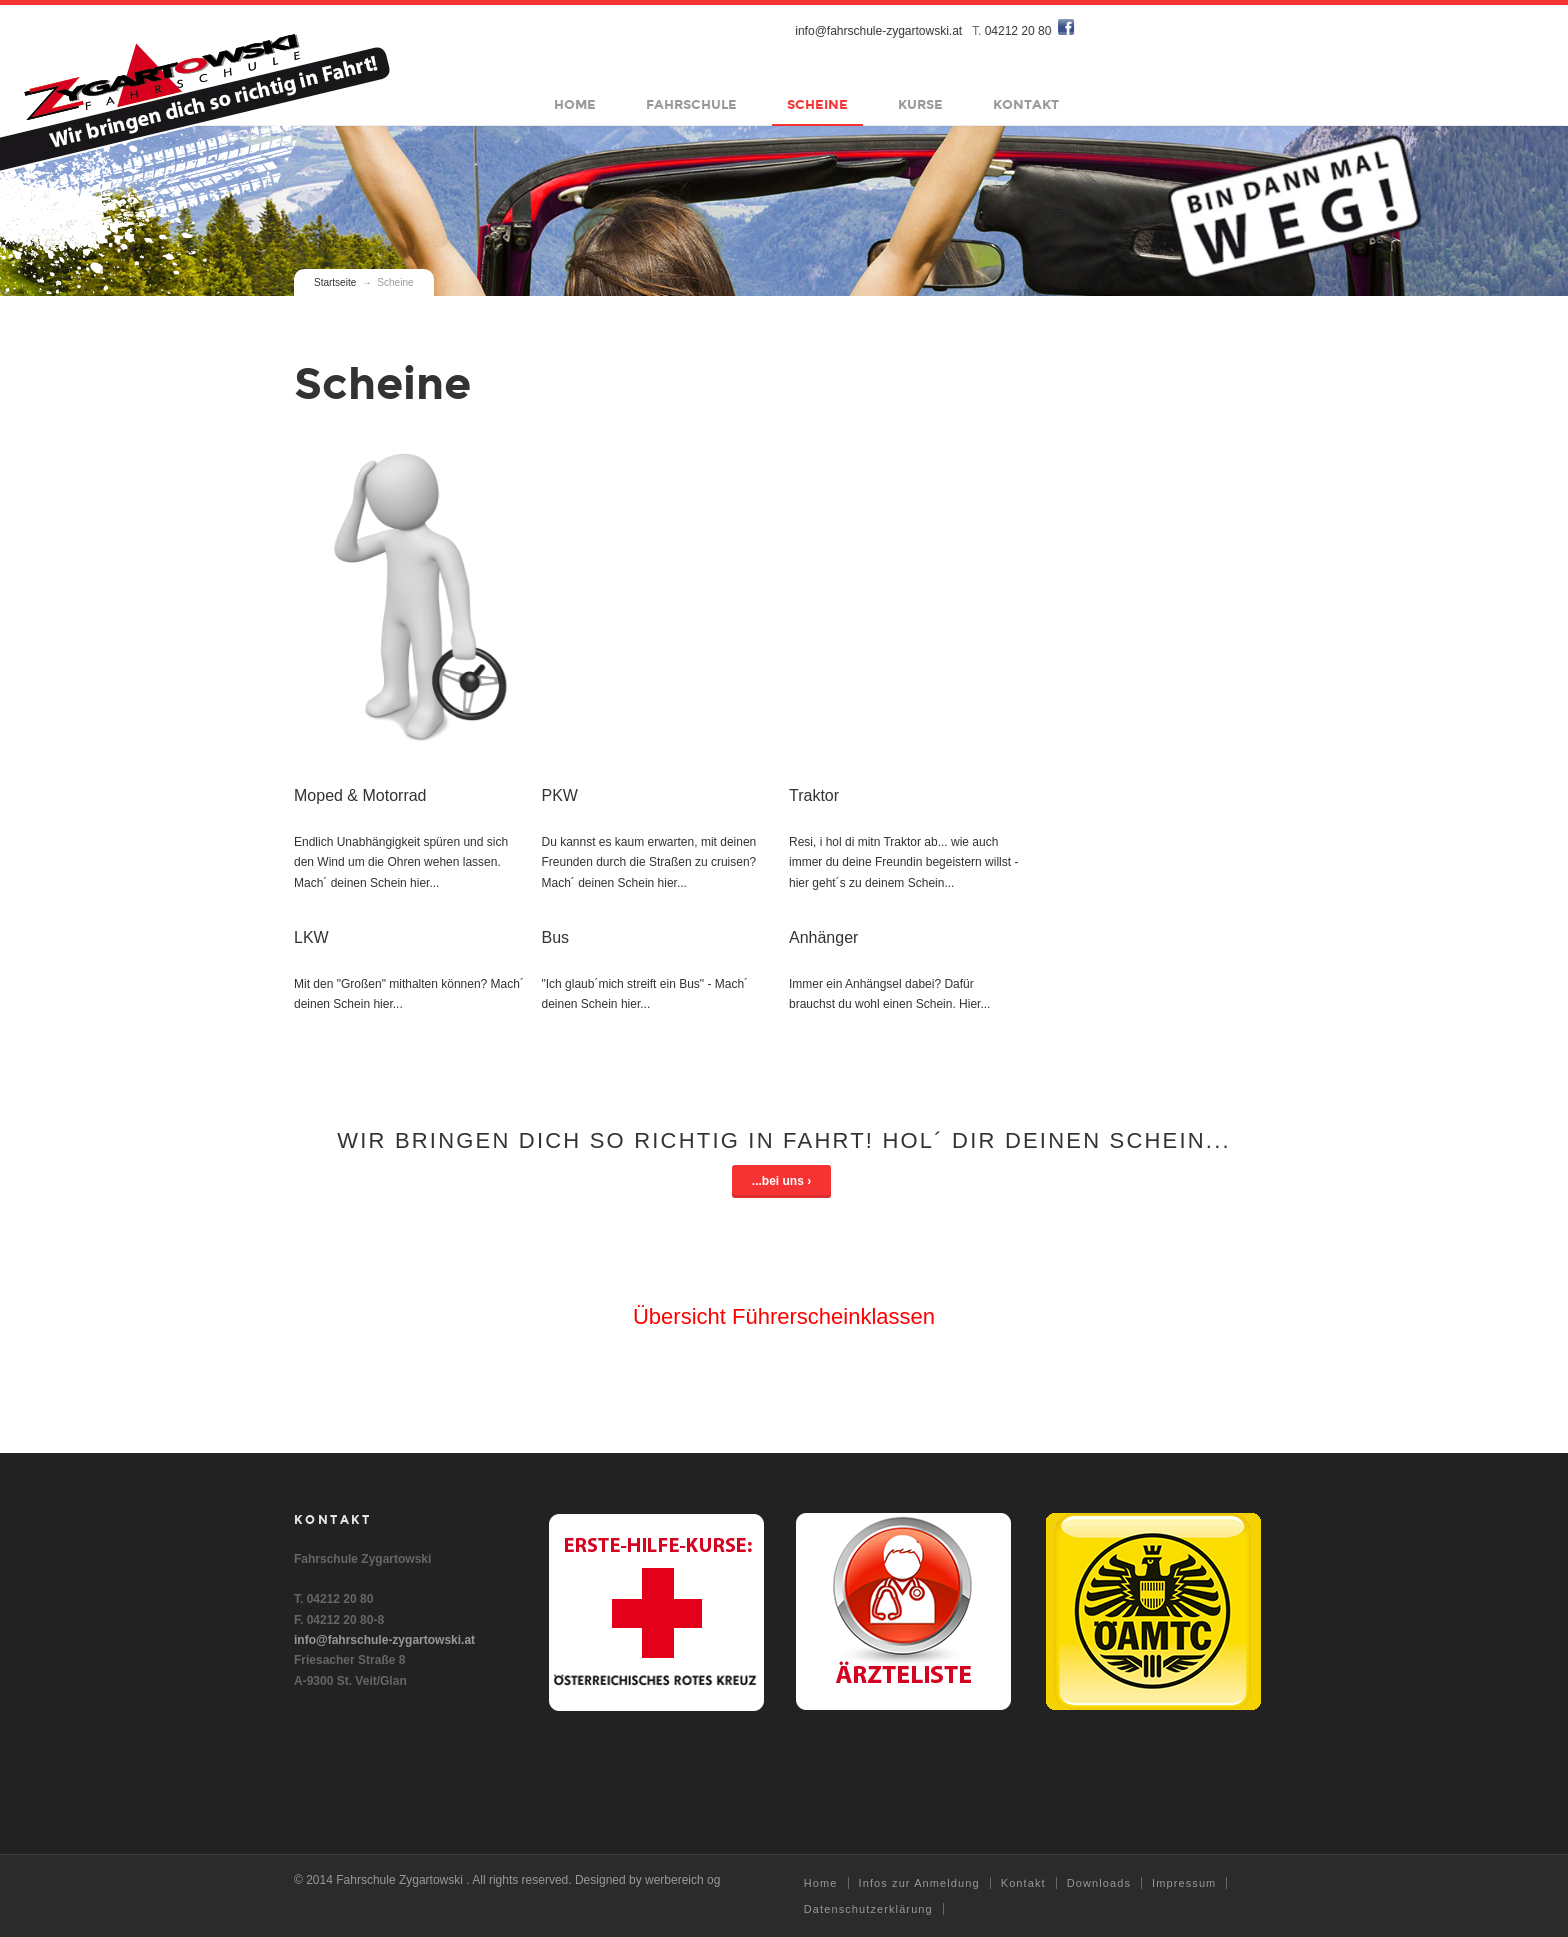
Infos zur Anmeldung (919, 1883)
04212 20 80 (1018, 31)
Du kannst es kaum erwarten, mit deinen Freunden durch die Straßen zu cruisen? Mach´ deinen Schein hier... (648, 862)
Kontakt (1027, 105)
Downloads (1099, 1883)
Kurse (921, 105)
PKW (559, 795)
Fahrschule (692, 105)
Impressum (1184, 1883)
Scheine (818, 105)
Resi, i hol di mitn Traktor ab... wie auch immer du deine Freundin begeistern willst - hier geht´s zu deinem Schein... (903, 862)
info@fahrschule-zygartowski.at (879, 31)
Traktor (814, 795)
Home (576, 105)
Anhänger (823, 937)
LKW (311, 937)
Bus (555, 937)
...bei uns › (781, 1181)
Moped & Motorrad (360, 795)
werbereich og (682, 1880)
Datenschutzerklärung (868, 1909)
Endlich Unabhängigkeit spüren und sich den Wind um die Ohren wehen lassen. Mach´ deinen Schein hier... (401, 862)
